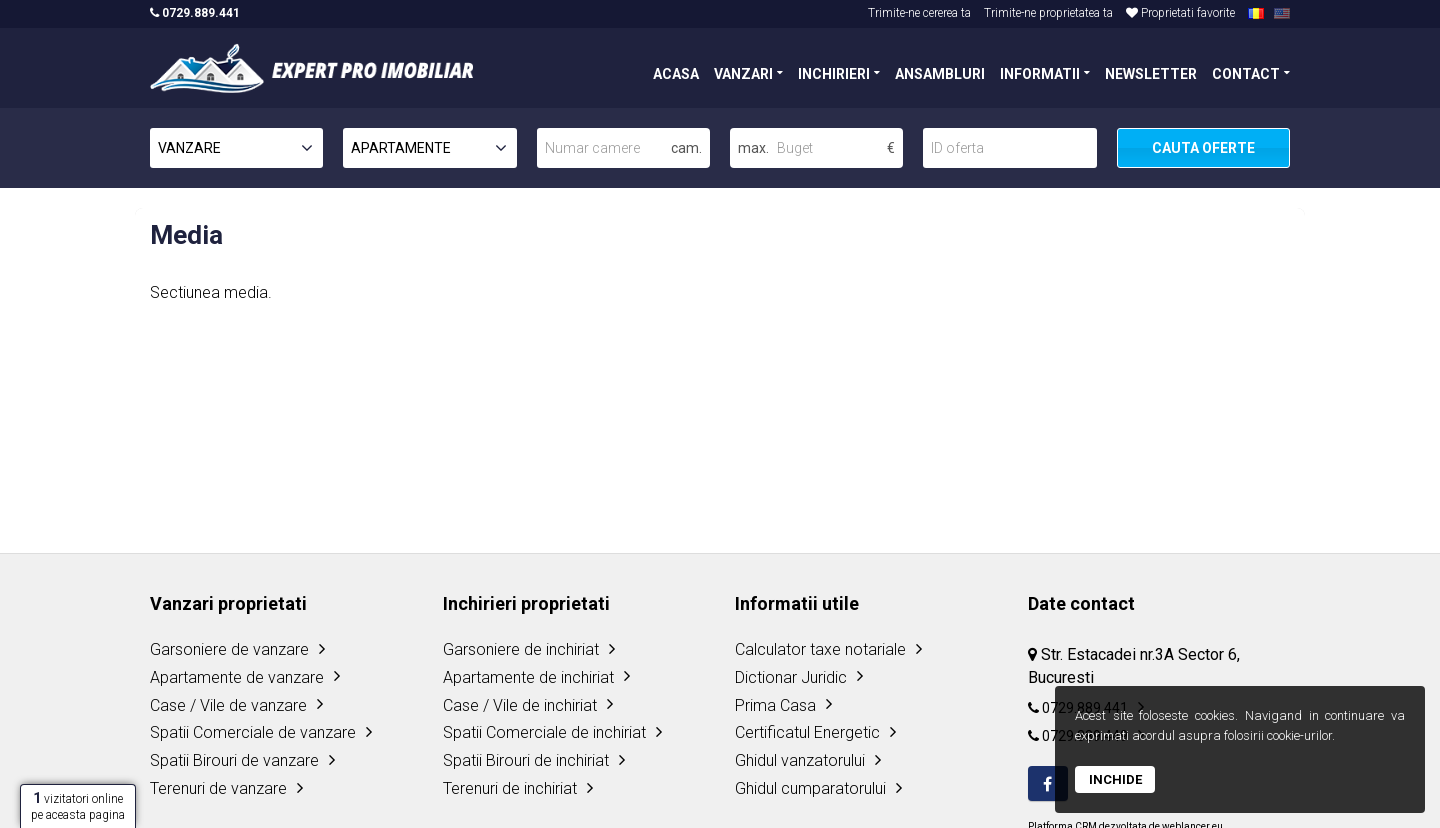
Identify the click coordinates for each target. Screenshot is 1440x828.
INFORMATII (1040, 72)
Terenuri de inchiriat (510, 788)
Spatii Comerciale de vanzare (253, 732)
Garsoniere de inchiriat (521, 649)
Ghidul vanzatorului (800, 760)
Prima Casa (775, 705)
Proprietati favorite (1180, 13)
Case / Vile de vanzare (228, 705)
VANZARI (743, 72)
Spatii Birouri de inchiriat (526, 760)
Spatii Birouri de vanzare (234, 760)
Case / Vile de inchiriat (520, 705)
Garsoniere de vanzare (229, 649)
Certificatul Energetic (807, 732)
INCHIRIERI (834, 72)
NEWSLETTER (1151, 72)
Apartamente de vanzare (237, 677)
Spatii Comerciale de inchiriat (544, 732)
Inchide (1115, 779)
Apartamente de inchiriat (528, 677)
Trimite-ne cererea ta (919, 13)
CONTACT (1246, 72)
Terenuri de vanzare (218, 788)
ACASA (676, 72)
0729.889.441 (195, 13)
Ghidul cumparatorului (810, 788)
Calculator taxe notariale (820, 649)
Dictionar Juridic (791, 677)
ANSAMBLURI (940, 72)
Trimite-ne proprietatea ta (1048, 13)
